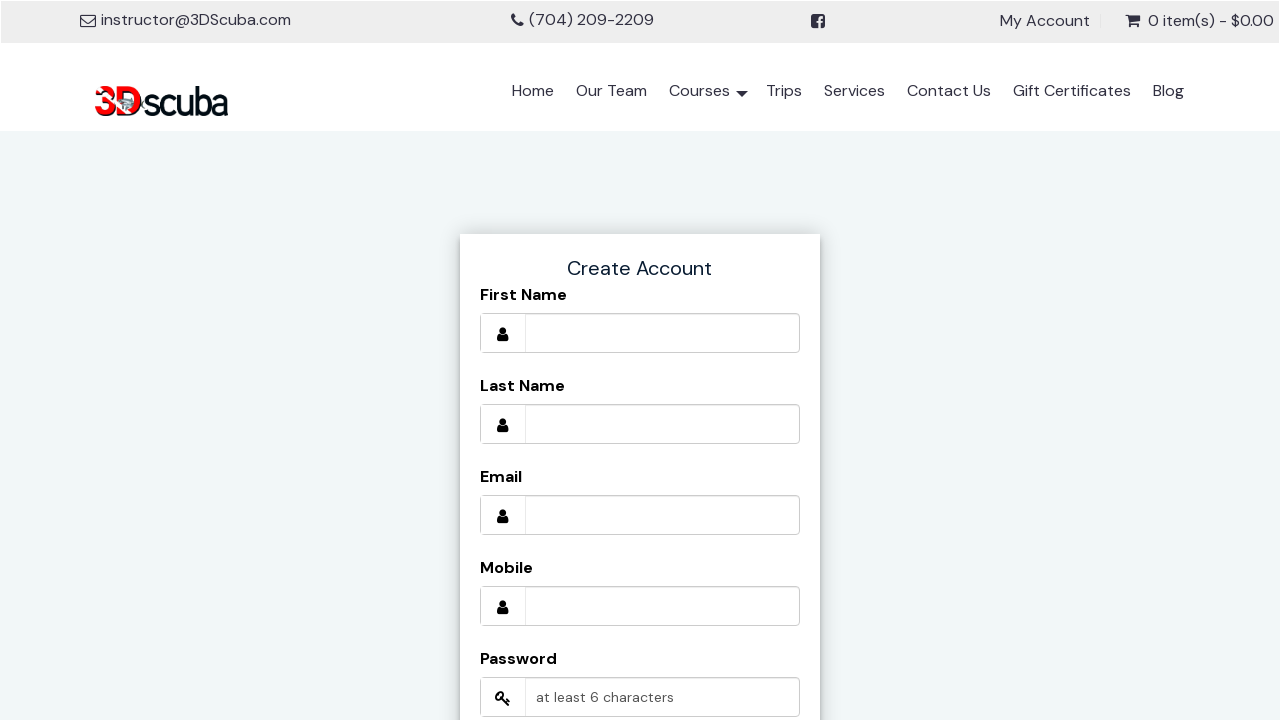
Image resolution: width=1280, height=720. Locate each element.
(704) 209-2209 (591, 19)
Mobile (506, 567)
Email (501, 476)
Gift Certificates (1072, 90)
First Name (523, 294)
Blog (1168, 90)
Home (533, 90)
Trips (784, 90)
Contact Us (949, 90)
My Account (1045, 21)
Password (518, 658)
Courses (708, 95)
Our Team (611, 90)
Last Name (522, 385)
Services (854, 90)
